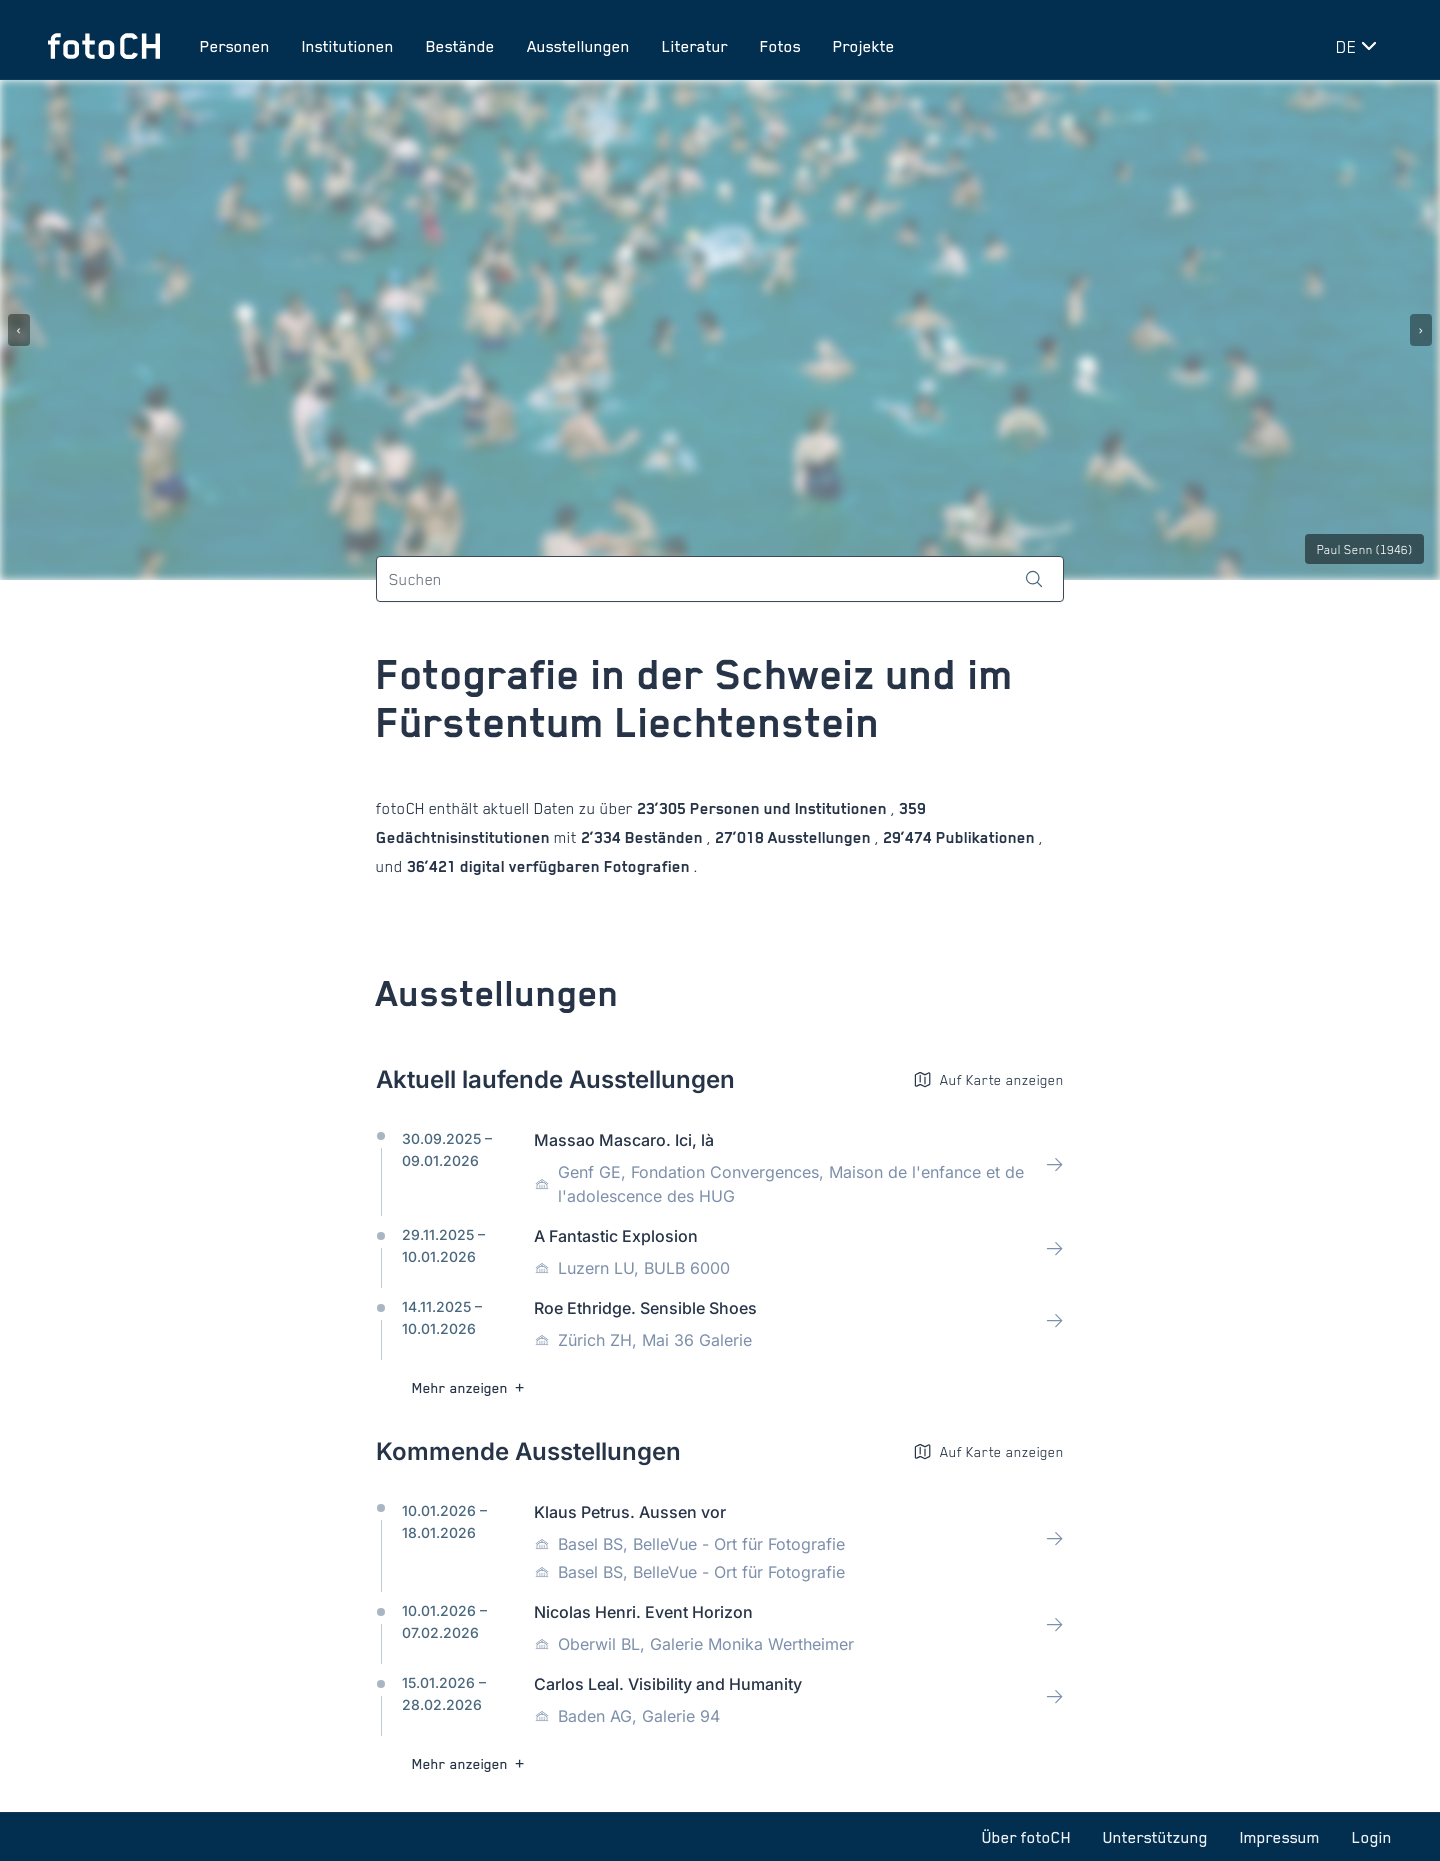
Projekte (864, 46)
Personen (235, 46)
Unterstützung (1155, 1837)
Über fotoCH (1026, 1837)
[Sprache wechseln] (1360, 46)
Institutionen (348, 46)
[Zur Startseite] (104, 46)
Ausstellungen (578, 46)
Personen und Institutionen (788, 808)
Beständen (664, 837)
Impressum (1280, 1837)
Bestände (460, 46)
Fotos (780, 46)
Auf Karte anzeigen (988, 1079)
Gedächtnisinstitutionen (465, 837)
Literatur (695, 46)
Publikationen (985, 837)
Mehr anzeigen (470, 1387)
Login (1372, 1837)
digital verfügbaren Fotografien (575, 866)
